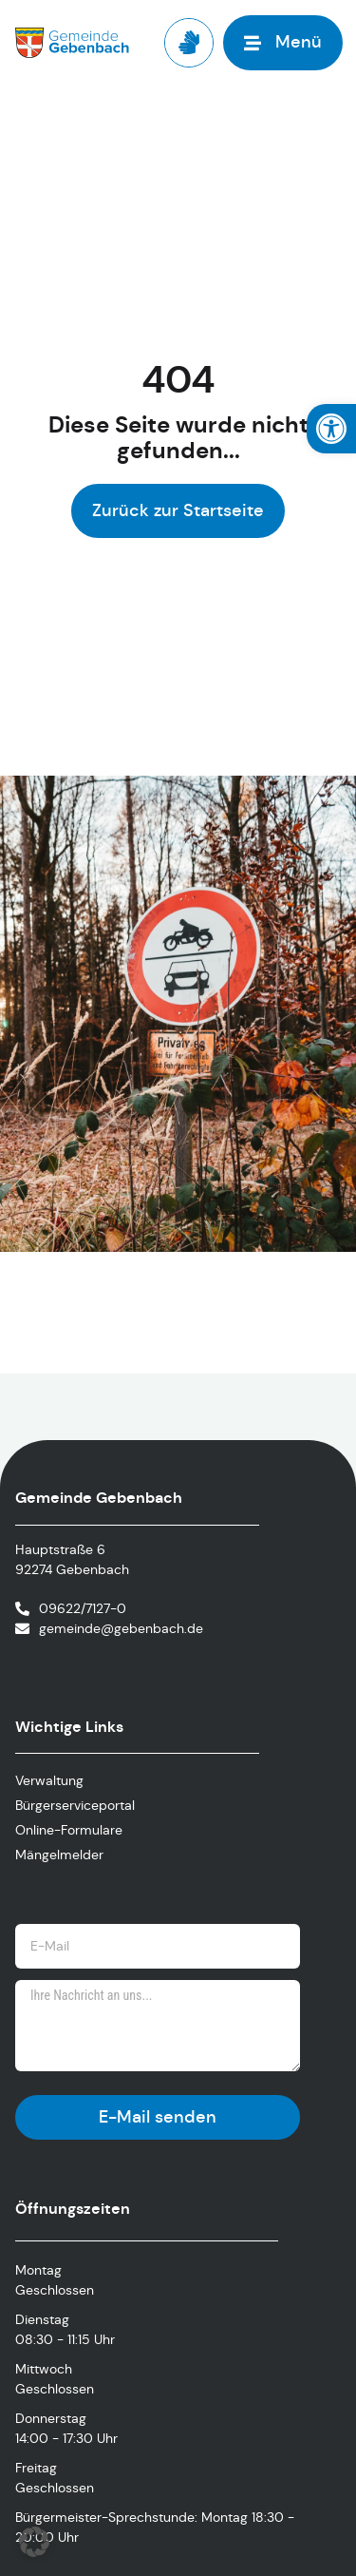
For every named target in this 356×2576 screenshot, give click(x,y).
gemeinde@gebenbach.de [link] (121, 1628)
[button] (34, 2542)
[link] (331, 428)
